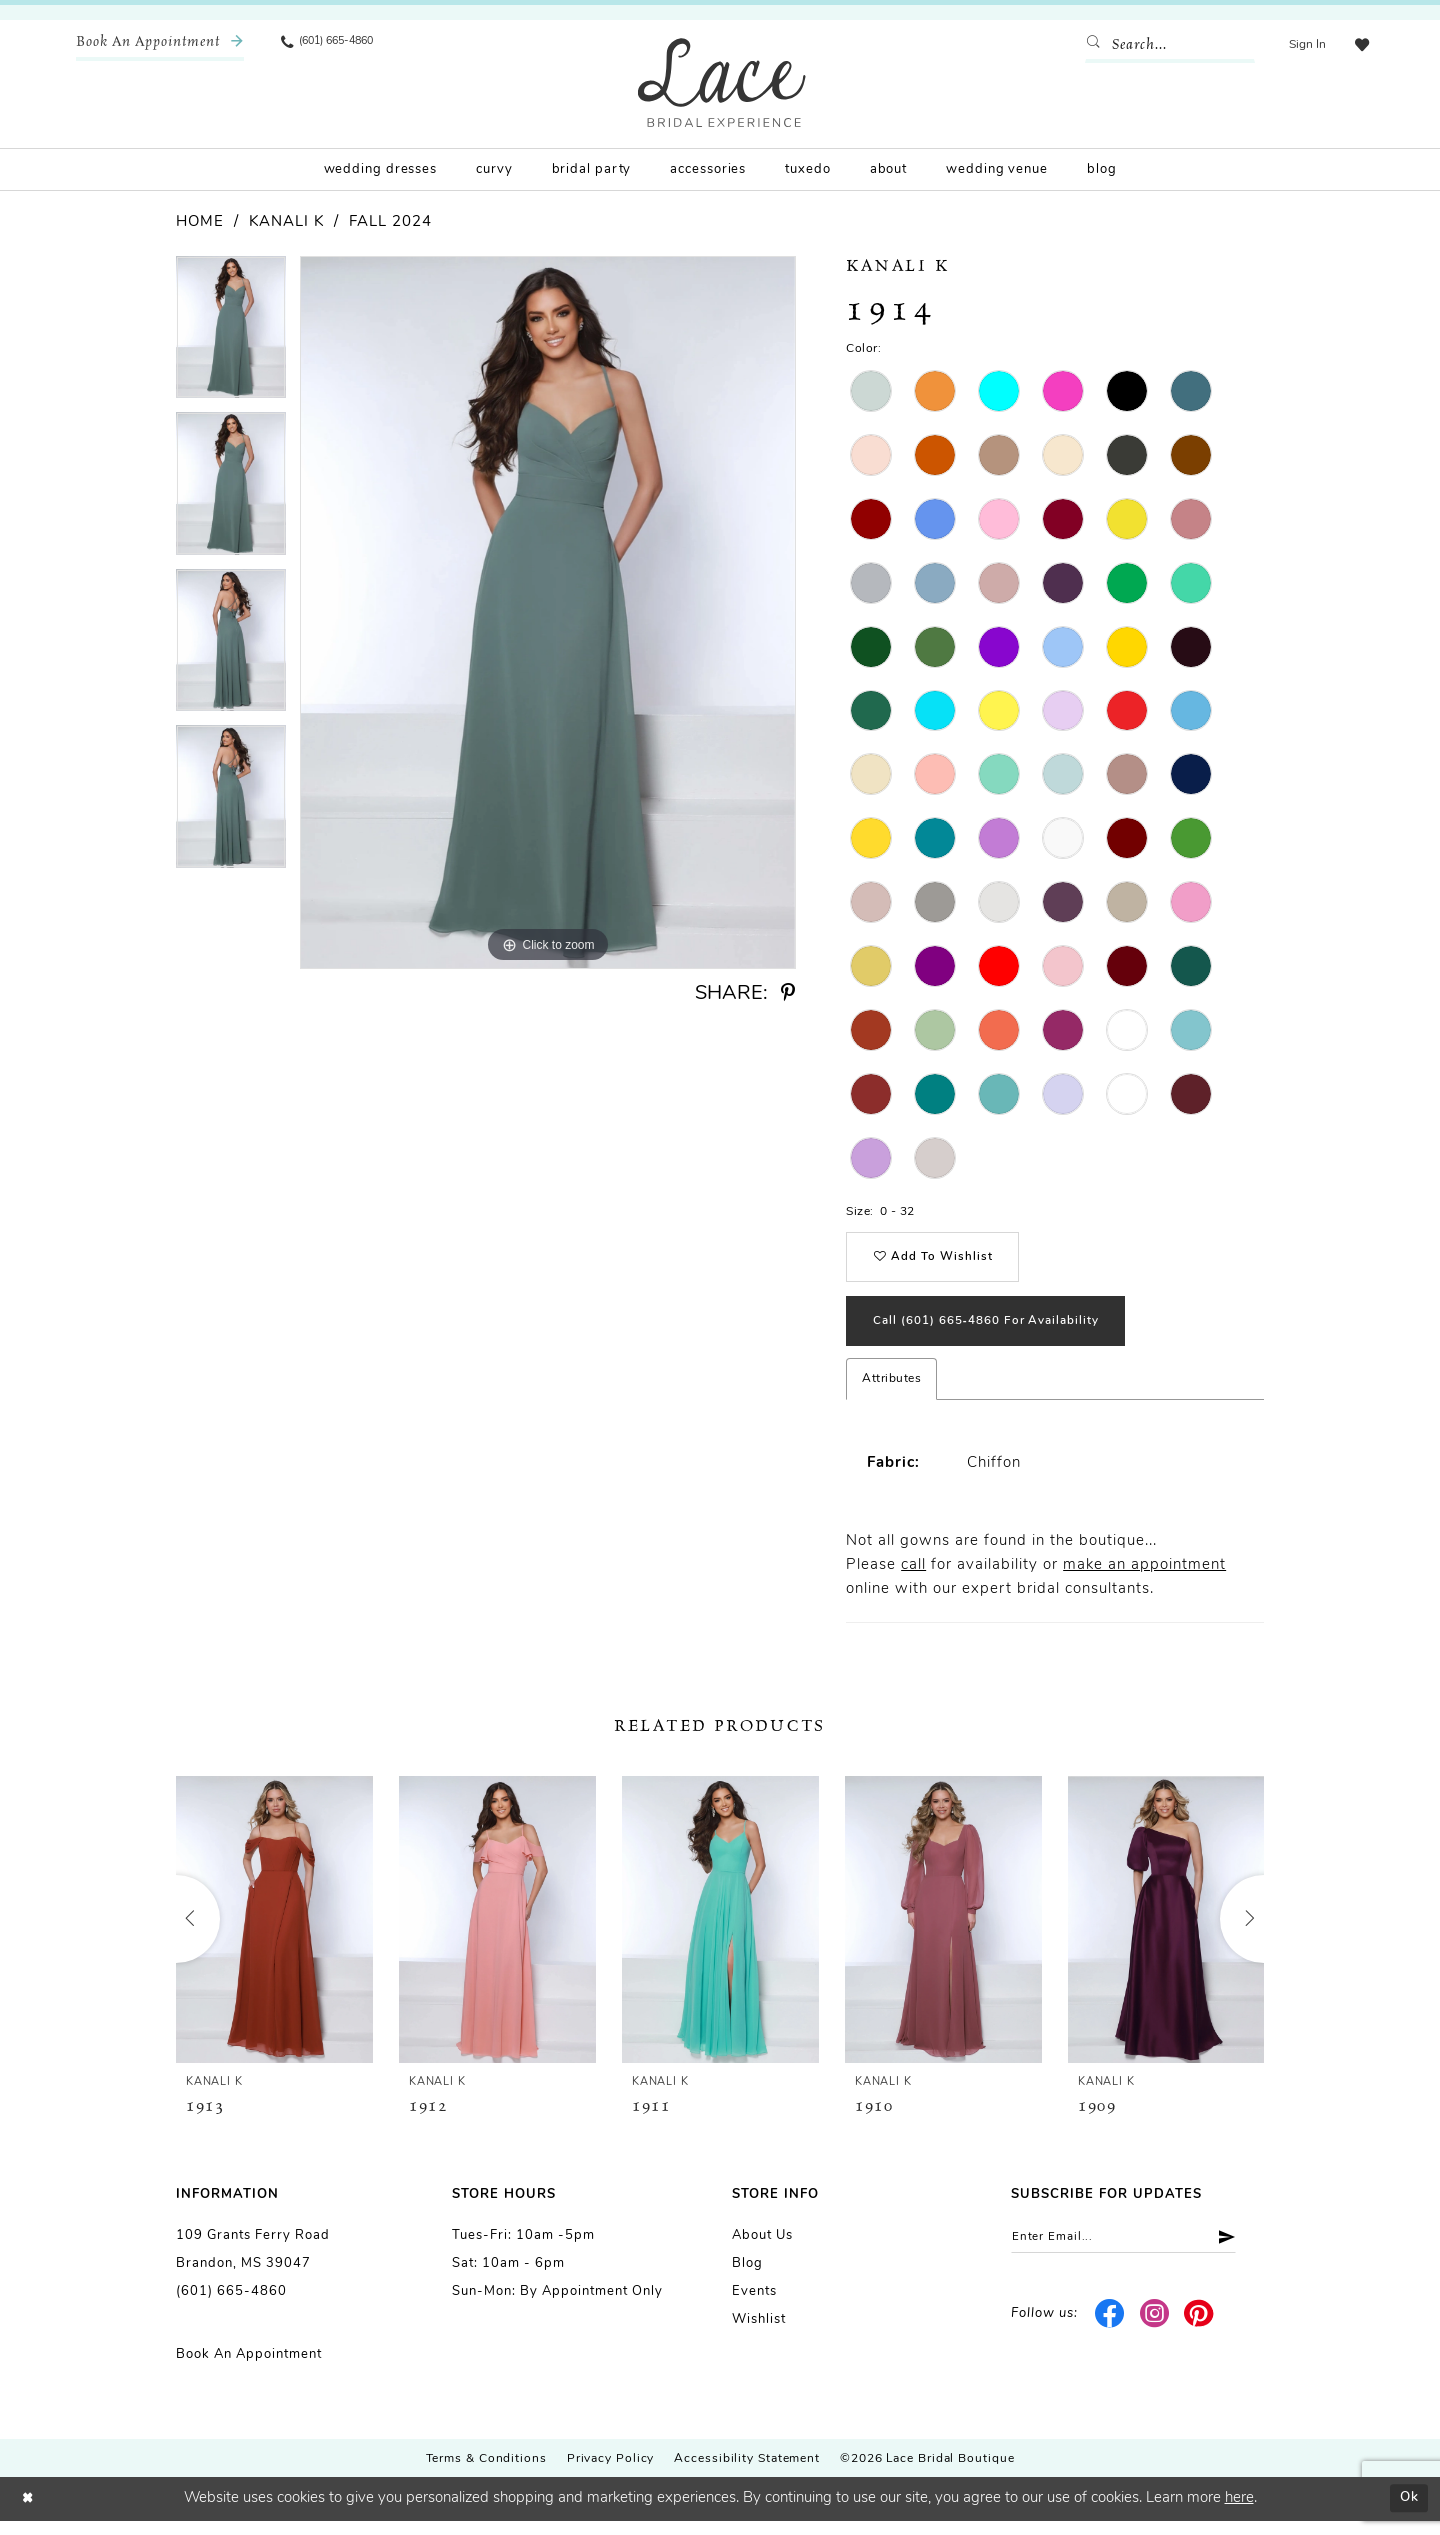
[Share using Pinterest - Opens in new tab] (788, 993)
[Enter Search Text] (1165, 45)
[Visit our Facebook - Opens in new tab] (1110, 2333)
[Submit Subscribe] (1246, 2254)
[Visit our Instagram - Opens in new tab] (1154, 2333)
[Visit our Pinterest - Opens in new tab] (1199, 2333)
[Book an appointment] (160, 45)
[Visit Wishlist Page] (1359, 45)
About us (762, 2250)
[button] (1302, 45)
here (1239, 2512)
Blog (747, 2278)
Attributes (891, 1394)
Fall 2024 (390, 222)
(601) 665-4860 (231, 2306)
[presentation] (274, 1934)
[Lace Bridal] (722, 82)
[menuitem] (160, 45)
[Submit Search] (1093, 45)
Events (754, 2306)
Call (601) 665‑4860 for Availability (1001, 1333)
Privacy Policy (611, 2474)
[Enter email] (1137, 2254)
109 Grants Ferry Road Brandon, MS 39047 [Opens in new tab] (253, 2264)
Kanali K (286, 222)
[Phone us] (336, 45)
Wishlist (759, 2334)
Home (200, 222)
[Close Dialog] (30, 2513)
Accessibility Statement (747, 2474)
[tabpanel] (231, 334)
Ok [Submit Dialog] (1406, 2512)
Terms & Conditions (486, 2474)
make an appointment (1144, 1580)
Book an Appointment (249, 2369)
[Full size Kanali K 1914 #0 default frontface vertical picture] (548, 612)
